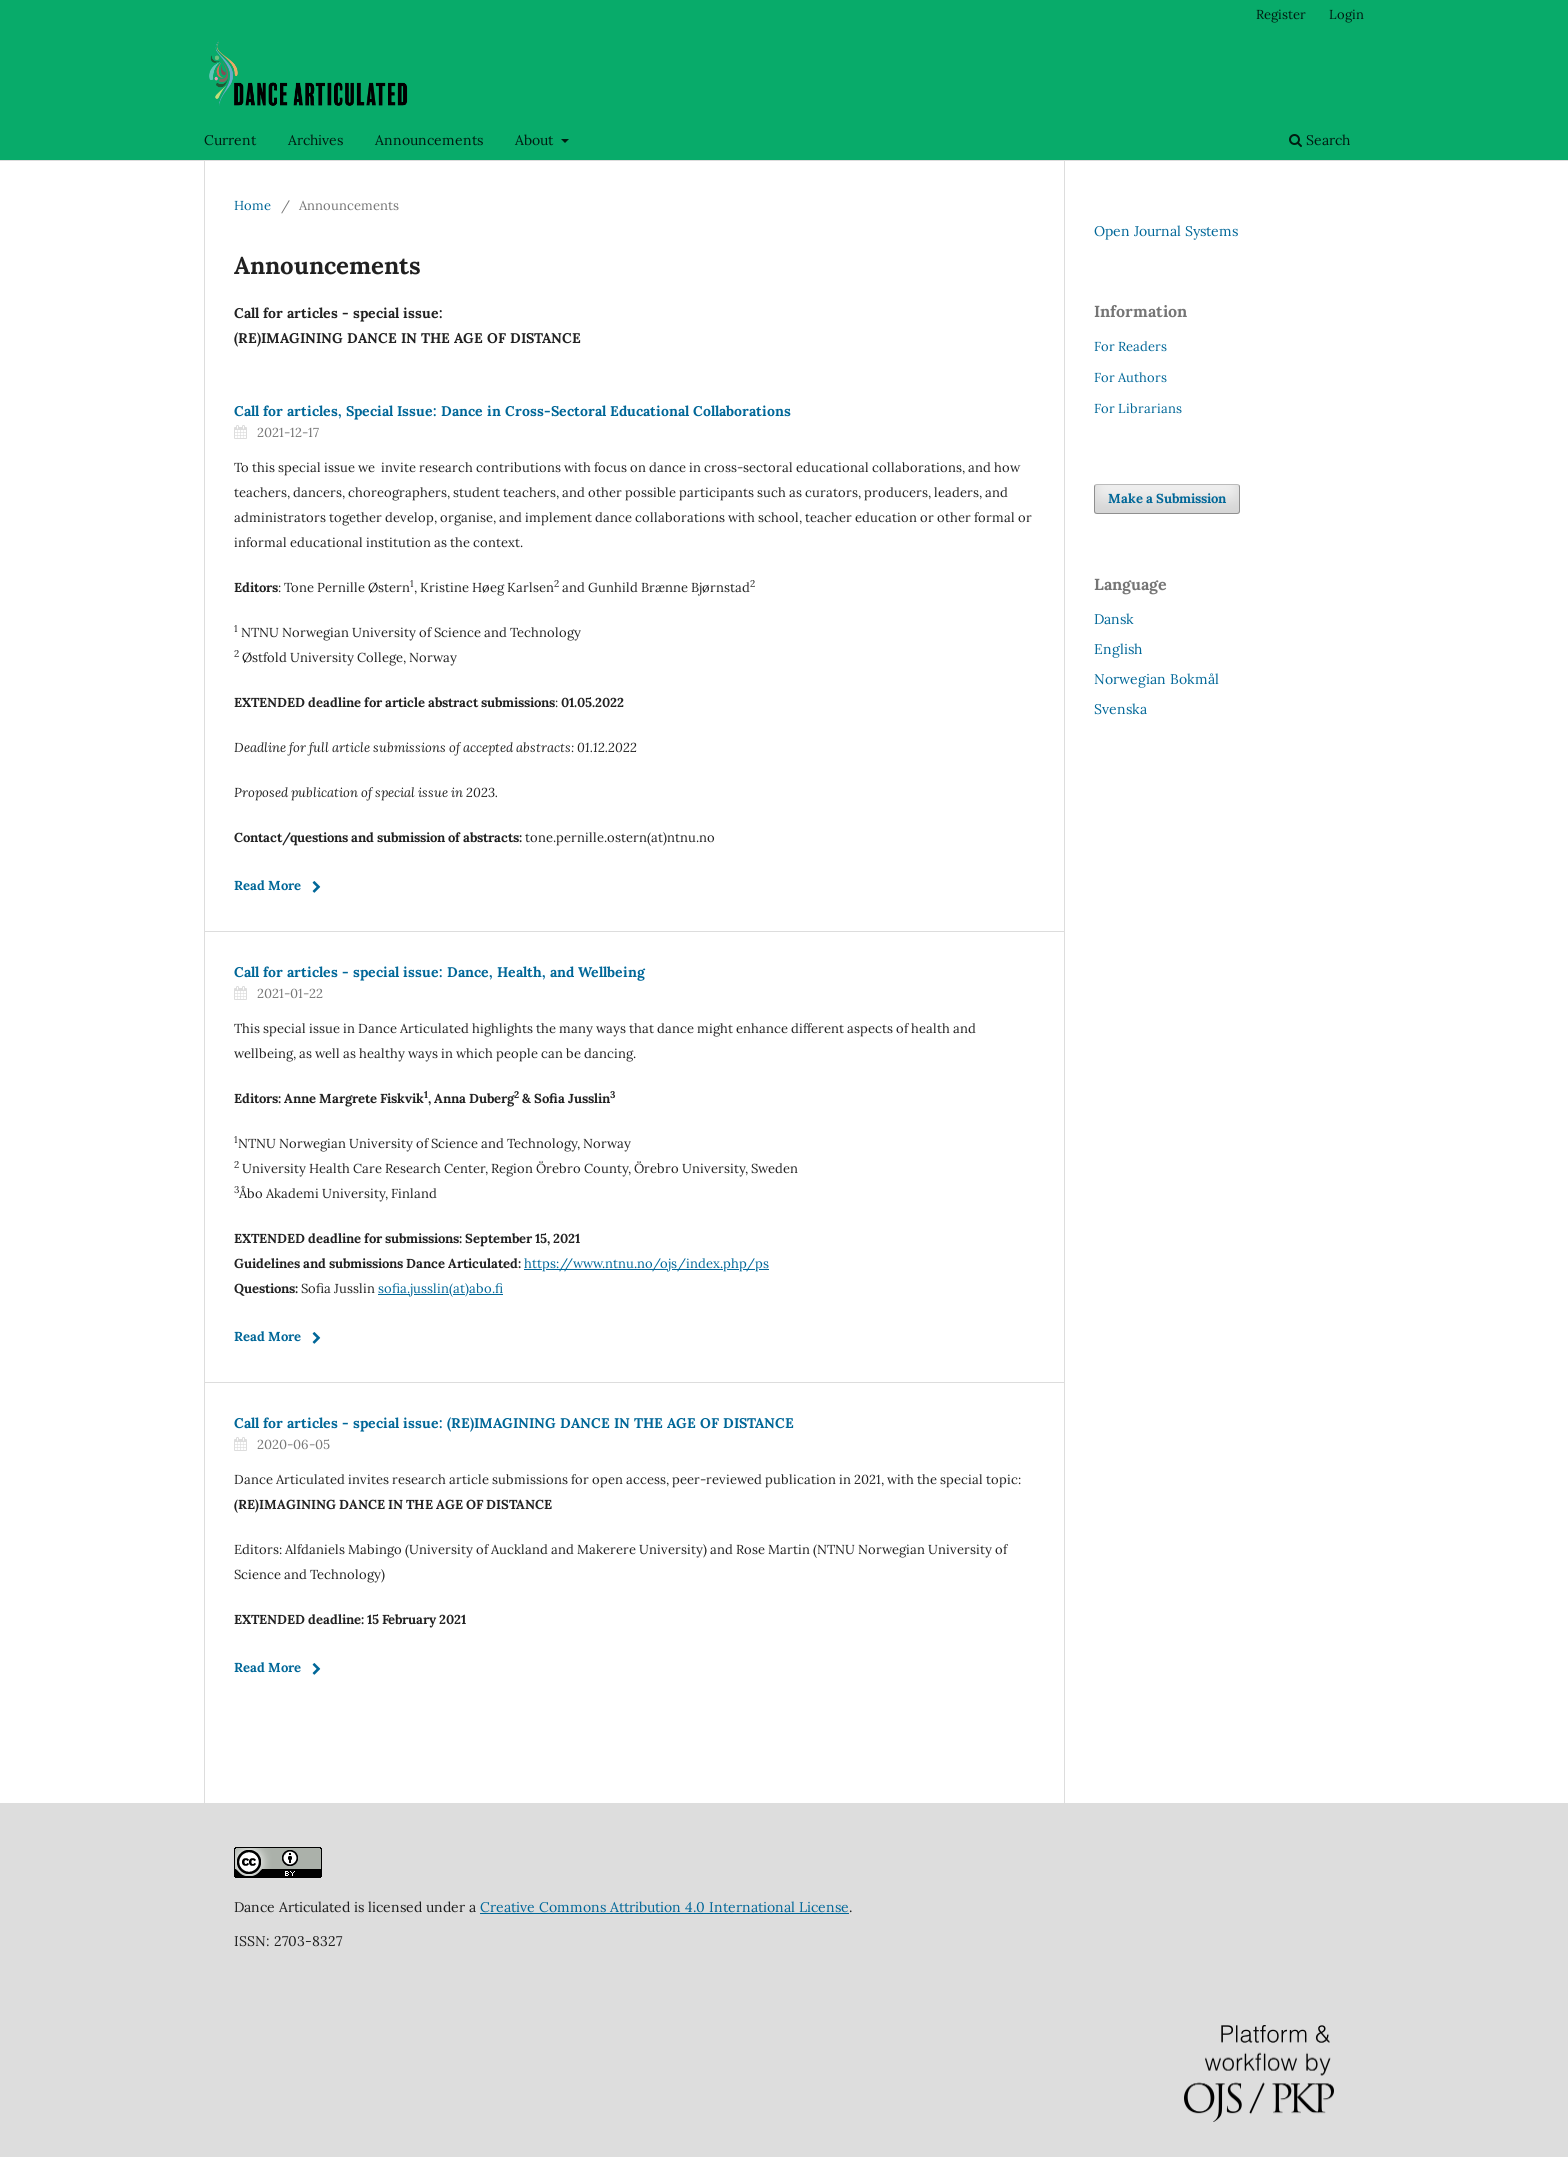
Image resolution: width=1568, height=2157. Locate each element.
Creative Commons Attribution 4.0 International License (664, 1907)
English (1118, 649)
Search (1319, 140)
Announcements (429, 140)
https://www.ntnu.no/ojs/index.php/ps (646, 1263)
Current (230, 140)
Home (252, 205)
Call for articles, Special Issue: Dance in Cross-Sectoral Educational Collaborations (512, 411)
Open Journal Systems (1166, 231)
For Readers (1130, 346)
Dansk (1114, 619)
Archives (315, 140)
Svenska (1120, 709)
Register (1281, 14)
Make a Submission (1167, 498)
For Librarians (1138, 408)
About (536, 140)
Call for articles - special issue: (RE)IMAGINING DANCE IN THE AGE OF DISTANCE (514, 1423)
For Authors (1130, 377)
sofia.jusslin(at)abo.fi (440, 1288)
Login (1346, 14)
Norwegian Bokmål (1156, 679)
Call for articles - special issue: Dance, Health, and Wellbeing (439, 972)
